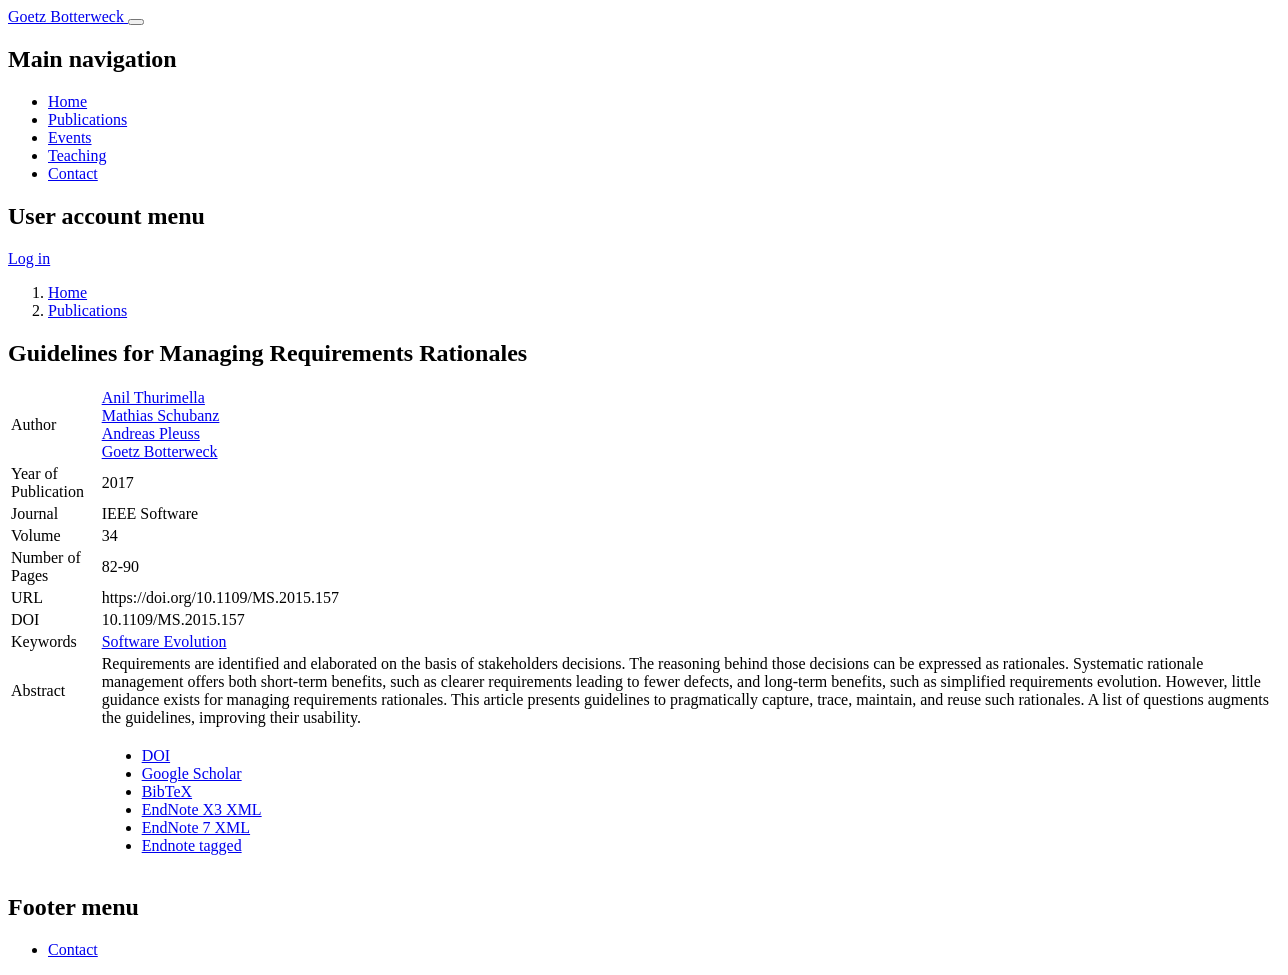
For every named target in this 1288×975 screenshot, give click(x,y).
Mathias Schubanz (161, 415)
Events (70, 137)
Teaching (77, 155)
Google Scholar (192, 773)
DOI (156, 755)
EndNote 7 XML (196, 827)
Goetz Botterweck (160, 451)
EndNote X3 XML (202, 809)
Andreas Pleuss (151, 433)
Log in (29, 258)
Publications (87, 119)
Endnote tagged (192, 845)
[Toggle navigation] (136, 22)
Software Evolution (164, 641)
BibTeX (167, 791)
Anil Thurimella (153, 397)
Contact (73, 173)
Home (67, 101)
